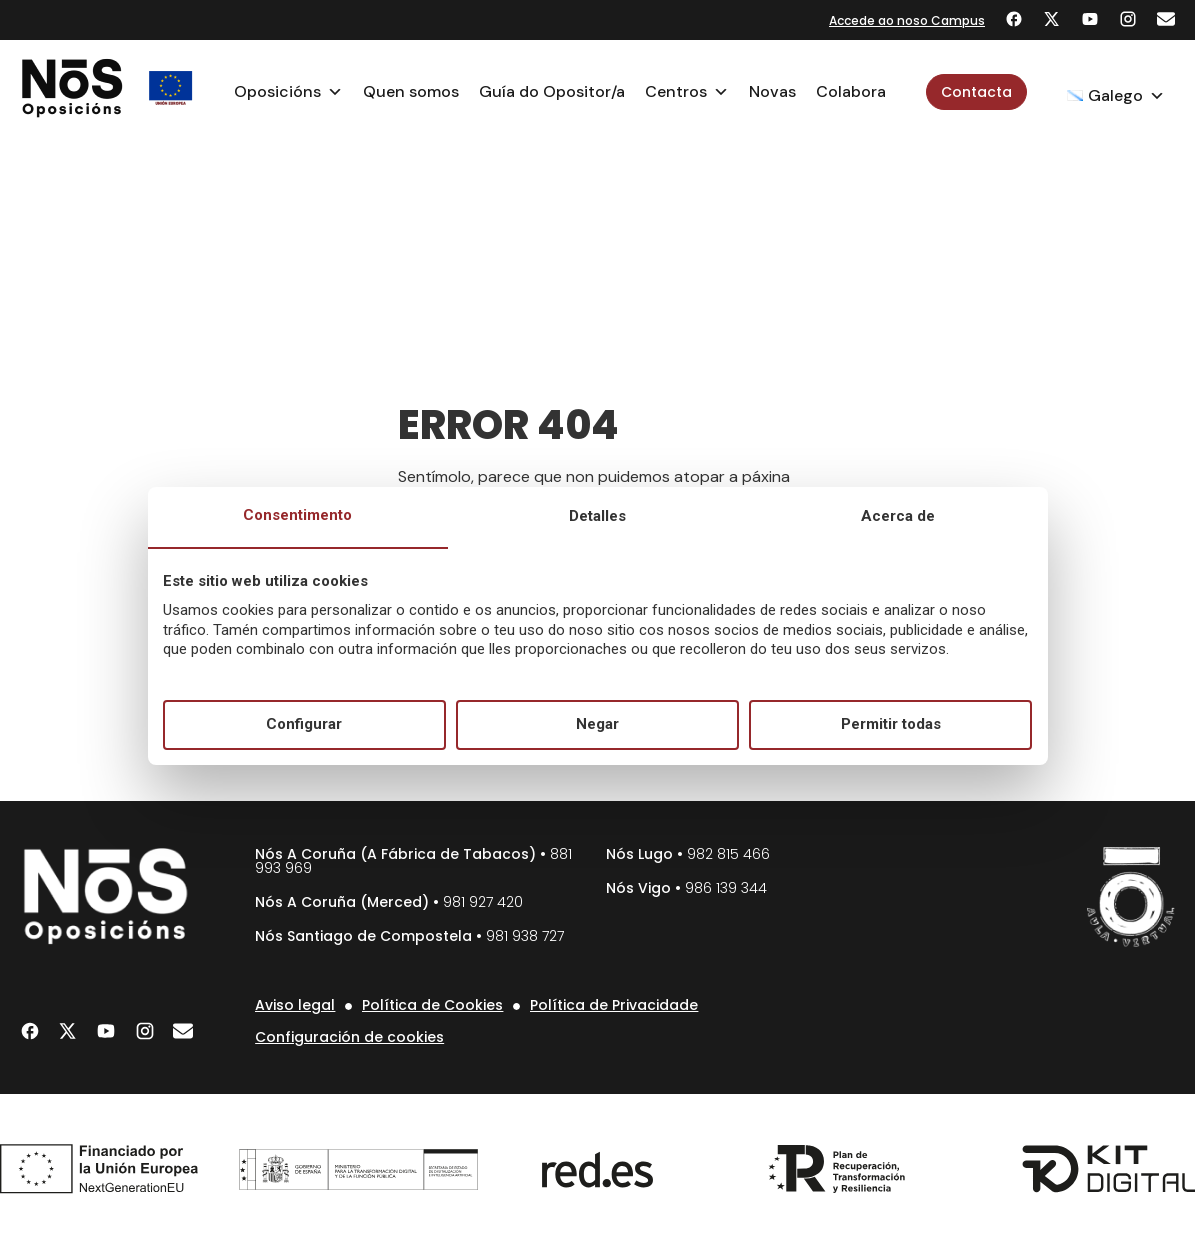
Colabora (851, 91)
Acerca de (898, 516)
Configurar (304, 724)
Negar (597, 724)
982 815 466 (728, 854)
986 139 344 (726, 888)
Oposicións (288, 92)
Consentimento (297, 515)
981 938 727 (525, 936)
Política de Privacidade (614, 1005)
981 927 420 (483, 902)
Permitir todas (891, 724)
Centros (687, 92)
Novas (772, 91)
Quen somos (411, 91)
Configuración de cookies (349, 1037)
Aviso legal (295, 1005)
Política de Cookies (432, 1005)
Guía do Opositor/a (552, 91)
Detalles (597, 516)
